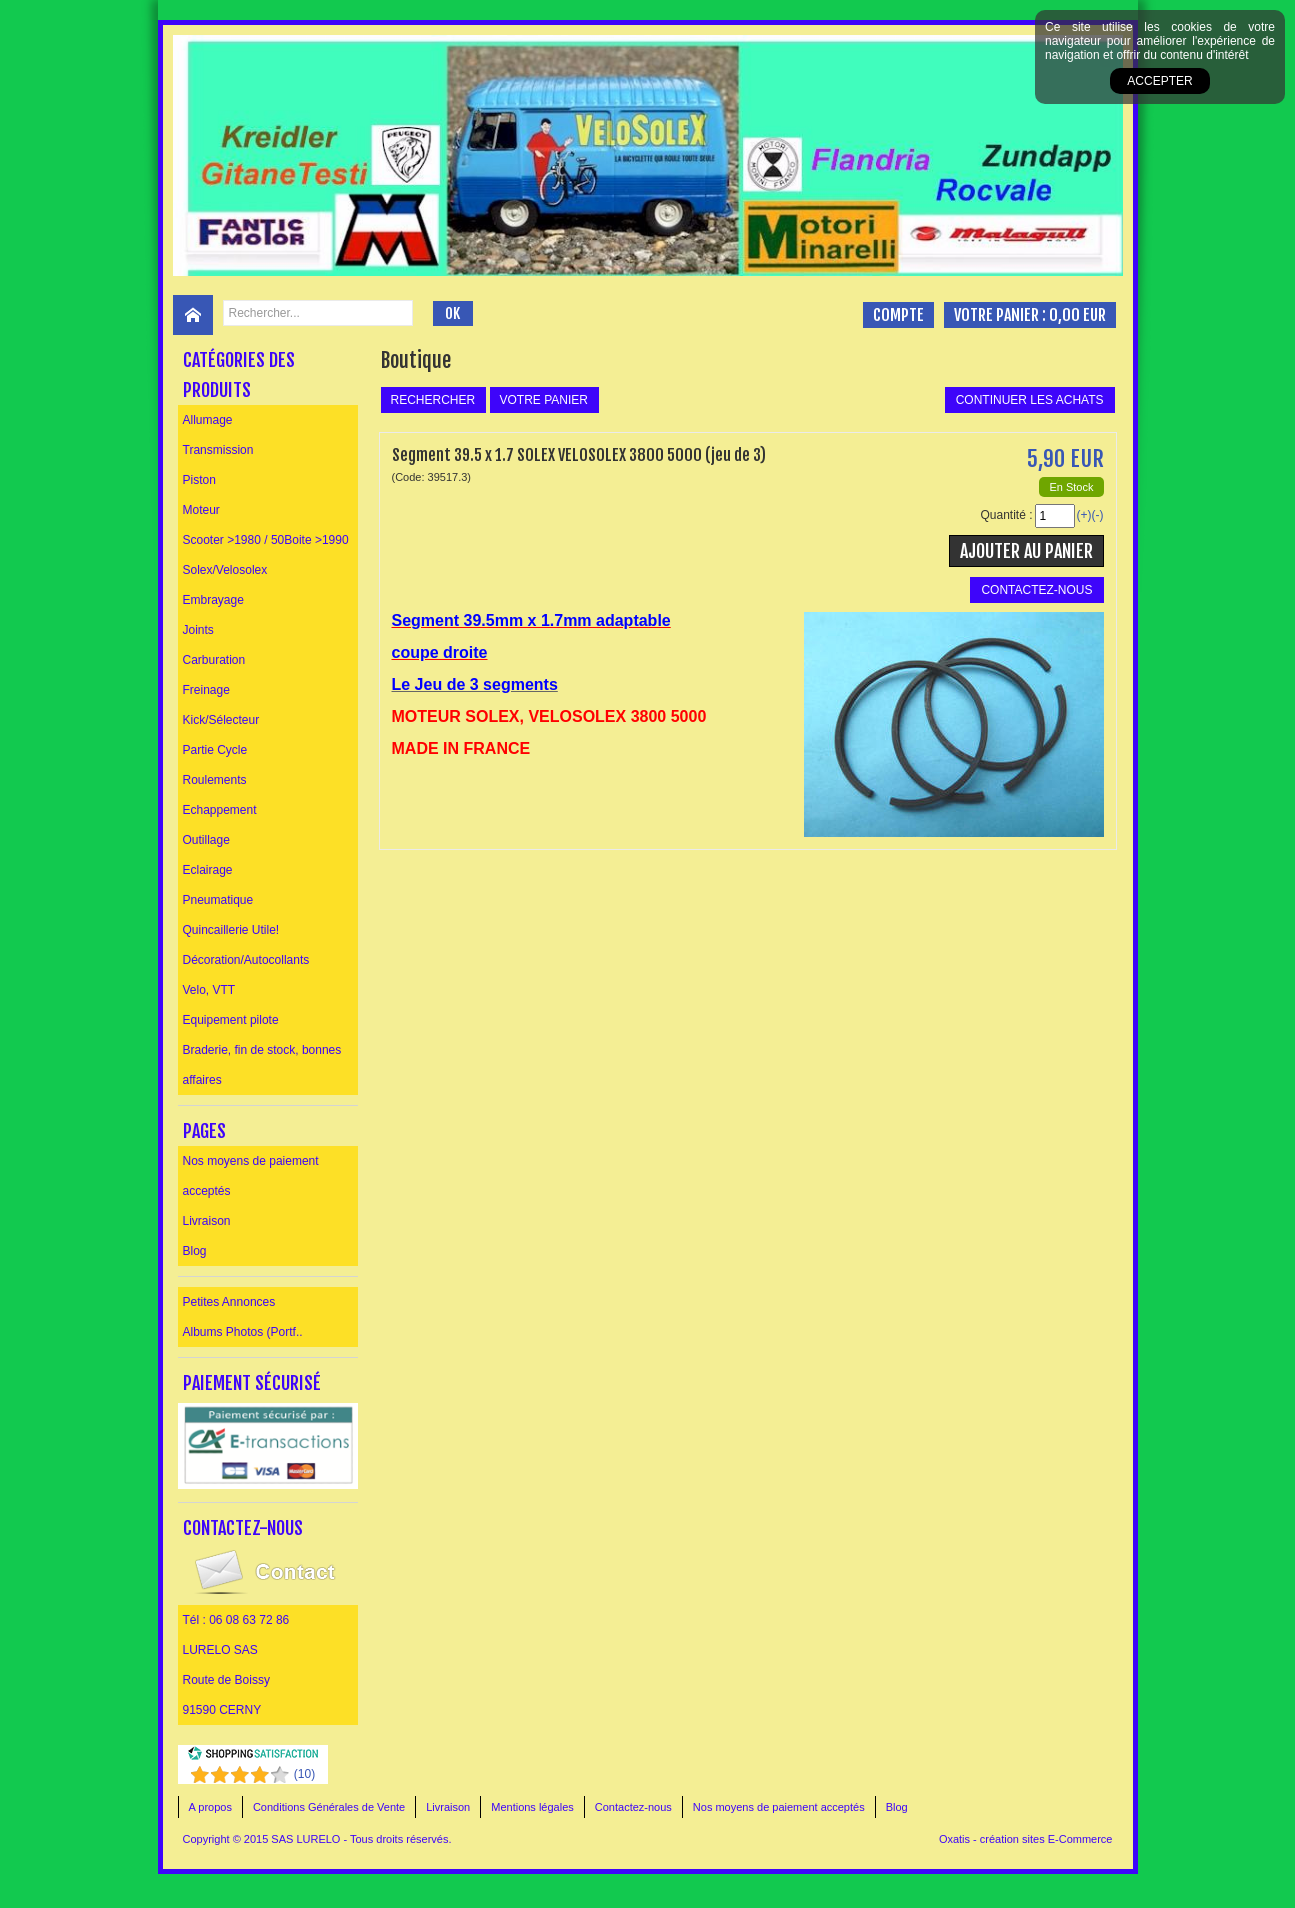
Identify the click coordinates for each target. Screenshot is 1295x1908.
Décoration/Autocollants (246, 960)
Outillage (206, 840)
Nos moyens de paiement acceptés (251, 1176)
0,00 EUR (1077, 315)
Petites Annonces (229, 1302)
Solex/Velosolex (225, 570)
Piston (199, 480)
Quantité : (1006, 515)
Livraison (207, 1221)
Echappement (220, 810)
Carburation (214, 660)
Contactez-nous (633, 1807)
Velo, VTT (209, 990)
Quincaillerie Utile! (231, 930)
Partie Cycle (215, 750)
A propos (210, 1807)
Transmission (218, 450)
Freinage (206, 690)
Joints (198, 630)
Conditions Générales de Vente (329, 1807)
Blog (195, 1251)
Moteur (201, 510)
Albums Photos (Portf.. (243, 1332)
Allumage (208, 420)
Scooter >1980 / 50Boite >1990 (266, 540)
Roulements (215, 780)
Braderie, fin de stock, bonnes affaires (262, 1065)
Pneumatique (218, 900)
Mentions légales (532, 1807)
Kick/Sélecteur (221, 720)
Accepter (1159, 81)
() (304, 1774)
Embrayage (213, 600)
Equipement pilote (231, 1020)
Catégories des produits (239, 375)
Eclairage (208, 870)
